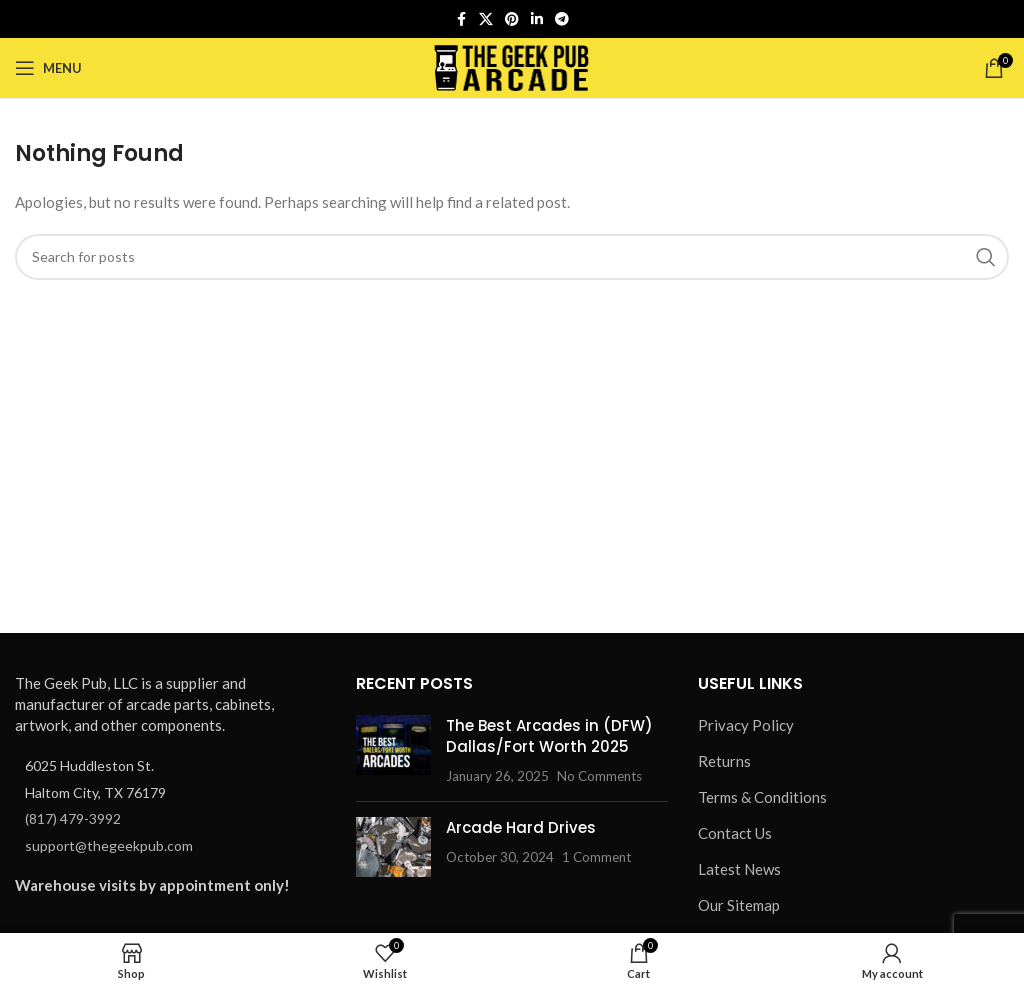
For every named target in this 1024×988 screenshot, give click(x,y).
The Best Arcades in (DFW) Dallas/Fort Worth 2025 (549, 736)
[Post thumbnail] (393, 750)
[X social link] (486, 19)
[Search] (512, 257)
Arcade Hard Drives (521, 827)
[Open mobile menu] (48, 68)
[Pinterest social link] (512, 19)
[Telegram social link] (562, 19)
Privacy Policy (746, 725)
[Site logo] (512, 66)
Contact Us (735, 833)
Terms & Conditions (762, 797)
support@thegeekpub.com (109, 845)
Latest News (739, 869)
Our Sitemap (739, 905)
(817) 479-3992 (73, 818)
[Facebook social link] (461, 19)
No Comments (599, 776)
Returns (724, 761)
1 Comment (596, 857)
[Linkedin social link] (537, 19)
